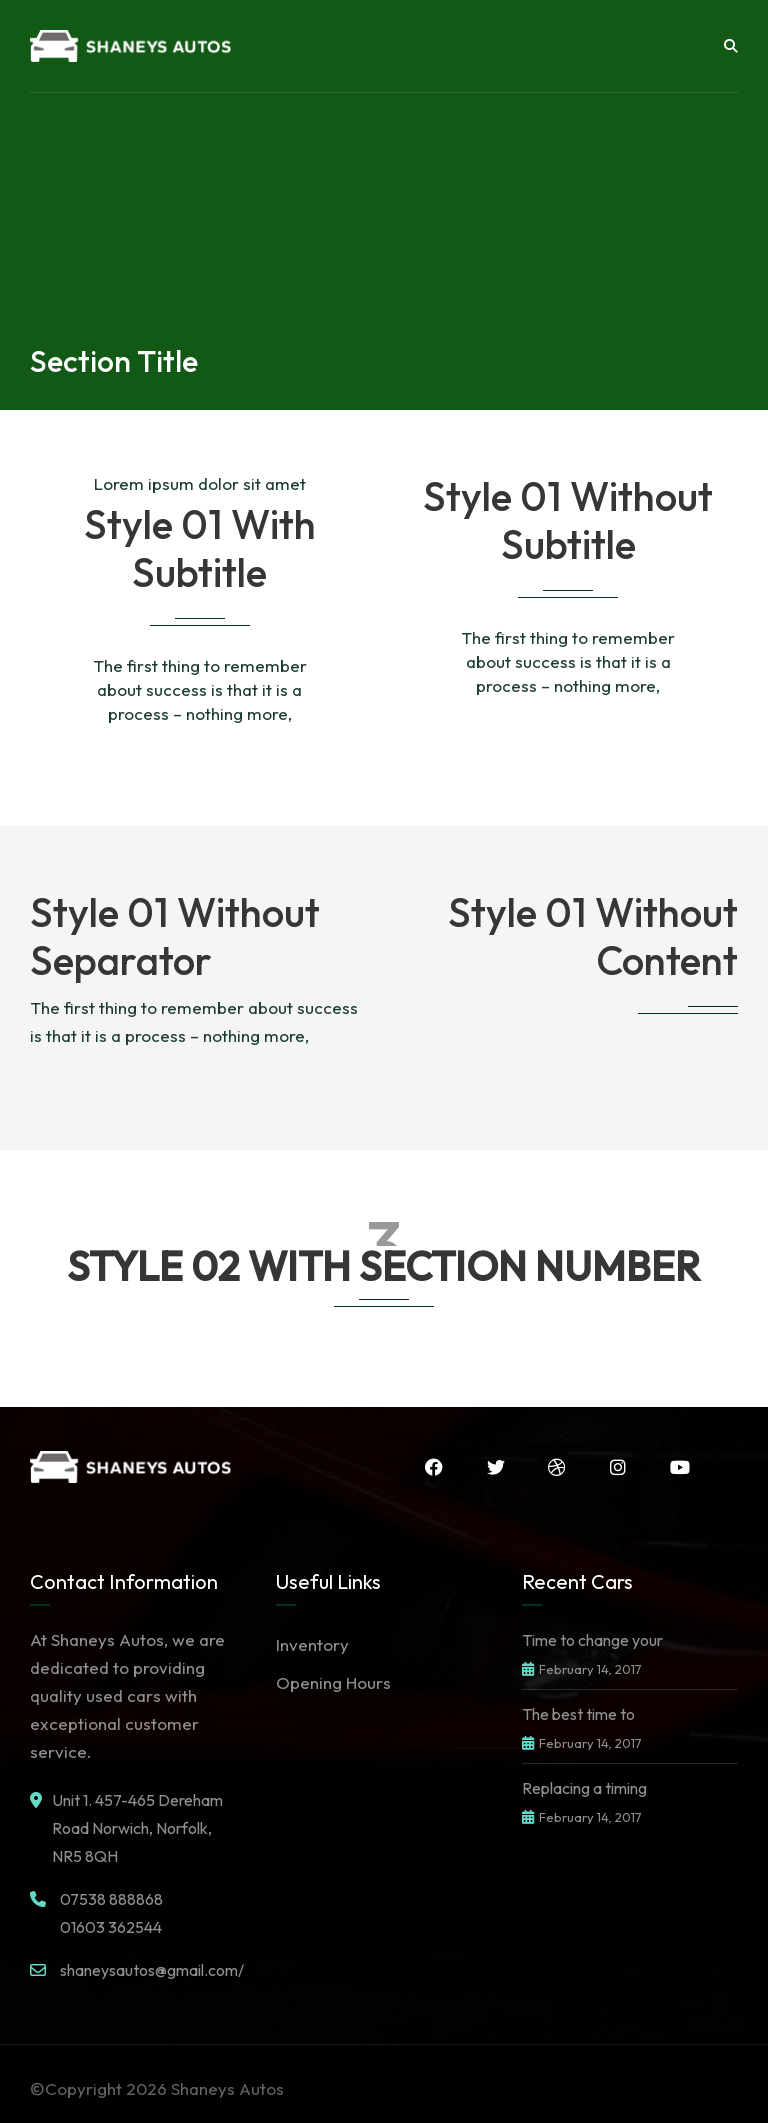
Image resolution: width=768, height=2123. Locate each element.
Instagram (618, 1467)
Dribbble (557, 1467)
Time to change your (592, 1640)
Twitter (495, 1467)
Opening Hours (333, 1682)
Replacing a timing (584, 1788)
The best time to (578, 1714)
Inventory (312, 1644)
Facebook (433, 1467)
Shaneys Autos (227, 2088)
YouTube (680, 1467)
